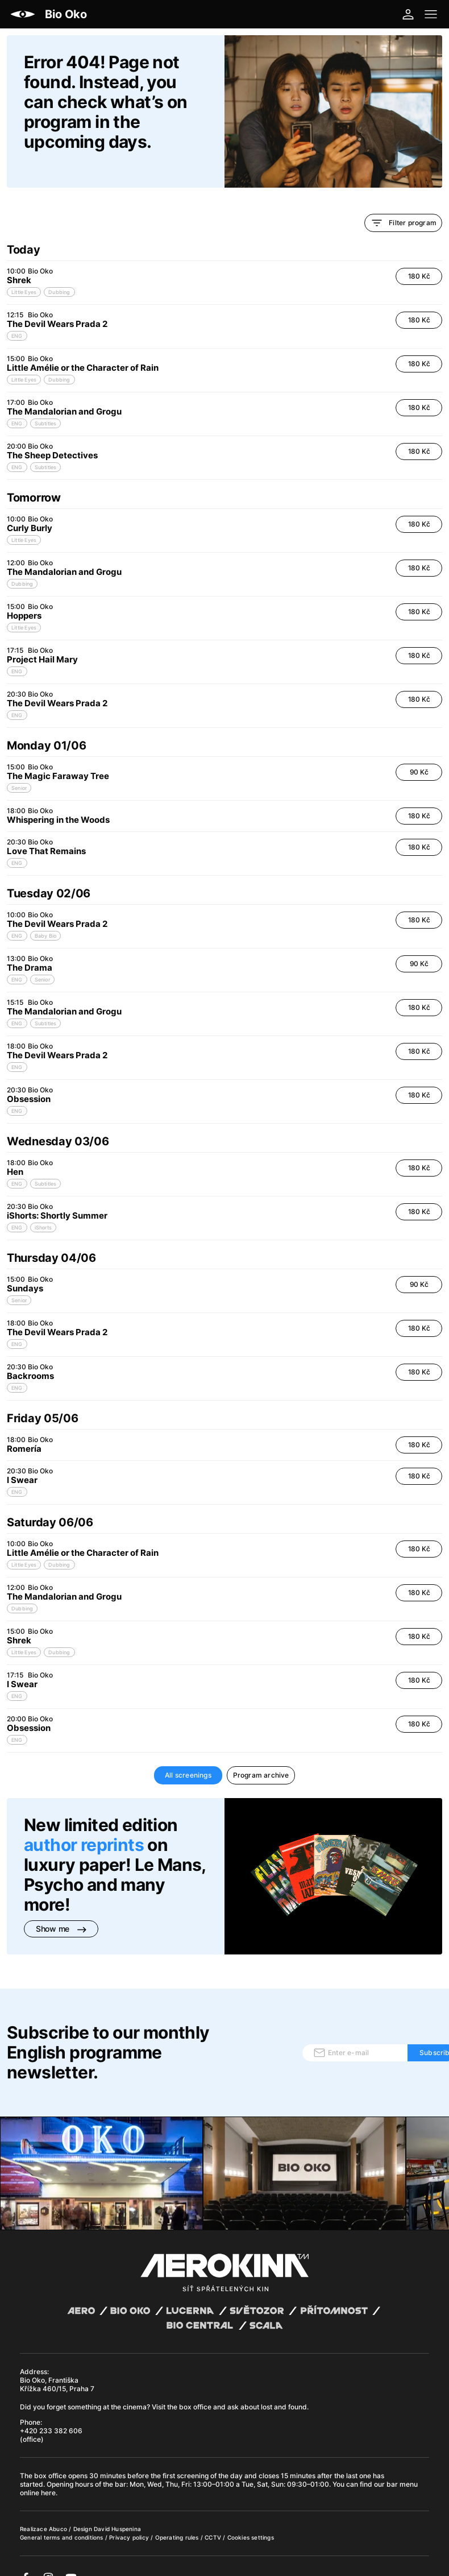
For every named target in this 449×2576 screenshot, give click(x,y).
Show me (61, 1910)
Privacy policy (130, 2518)
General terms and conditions (62, 2518)
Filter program (403, 204)
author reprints (84, 1826)
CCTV (214, 2518)
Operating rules (178, 2518)
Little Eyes (23, 273)
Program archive (261, 1756)
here (48, 2474)
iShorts (43, 1209)
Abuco (58, 2510)
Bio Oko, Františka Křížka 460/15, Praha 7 (57, 2365)
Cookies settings (250, 2518)
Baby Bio (46, 917)
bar (120, 2465)
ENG (17, 317)
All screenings (188, 1756)
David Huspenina (117, 2510)
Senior (19, 769)
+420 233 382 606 (51, 2412)
